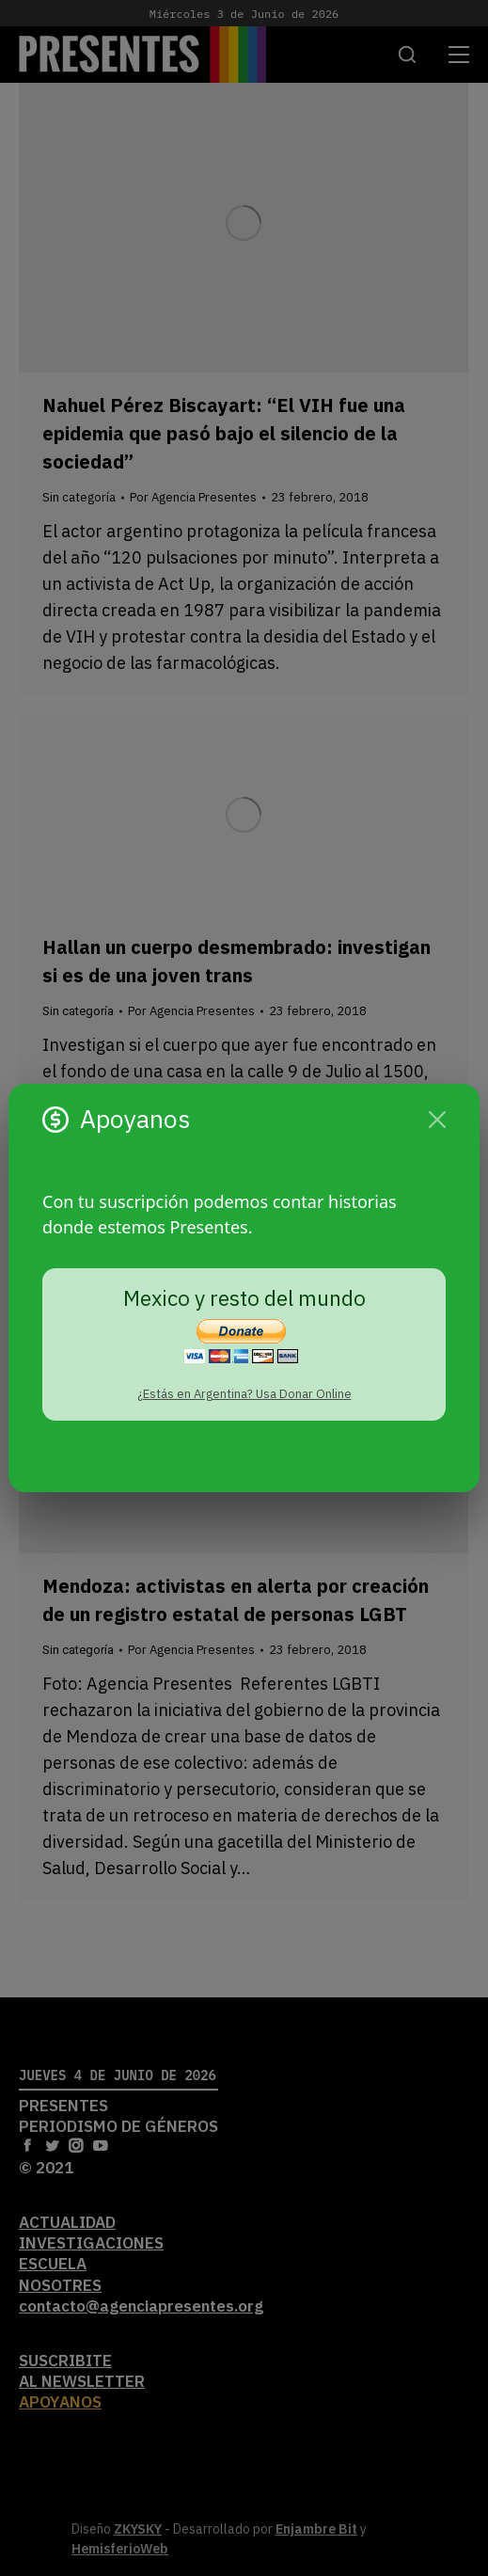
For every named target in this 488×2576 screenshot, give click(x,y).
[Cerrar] (437, 1120)
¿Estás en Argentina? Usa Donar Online (244, 1394)
